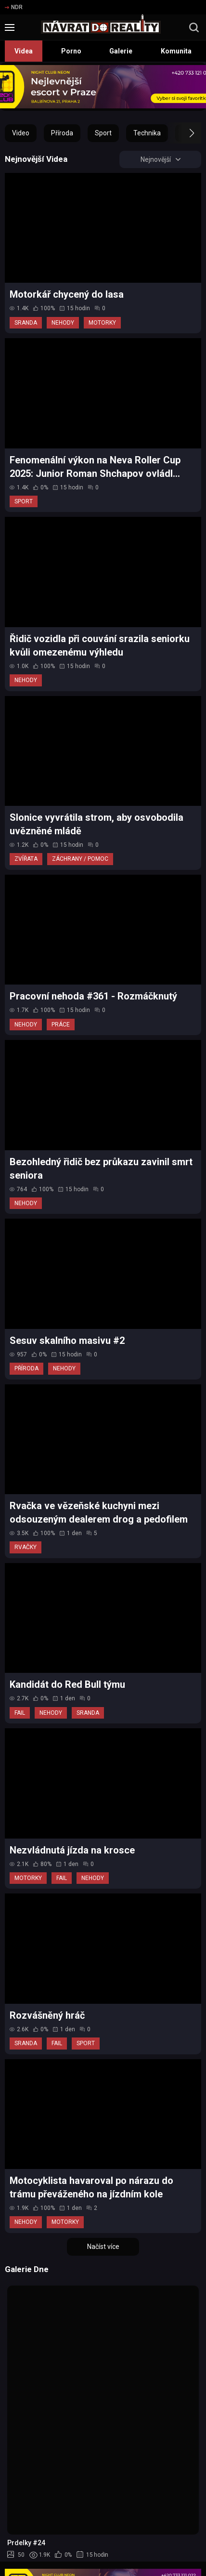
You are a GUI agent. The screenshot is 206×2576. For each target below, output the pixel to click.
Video (20, 133)
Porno (71, 51)
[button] (183, 133)
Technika (147, 133)
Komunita (176, 51)
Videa (23, 51)
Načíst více (103, 2246)
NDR (14, 7)
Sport (103, 133)
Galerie (120, 51)
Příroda (62, 133)
